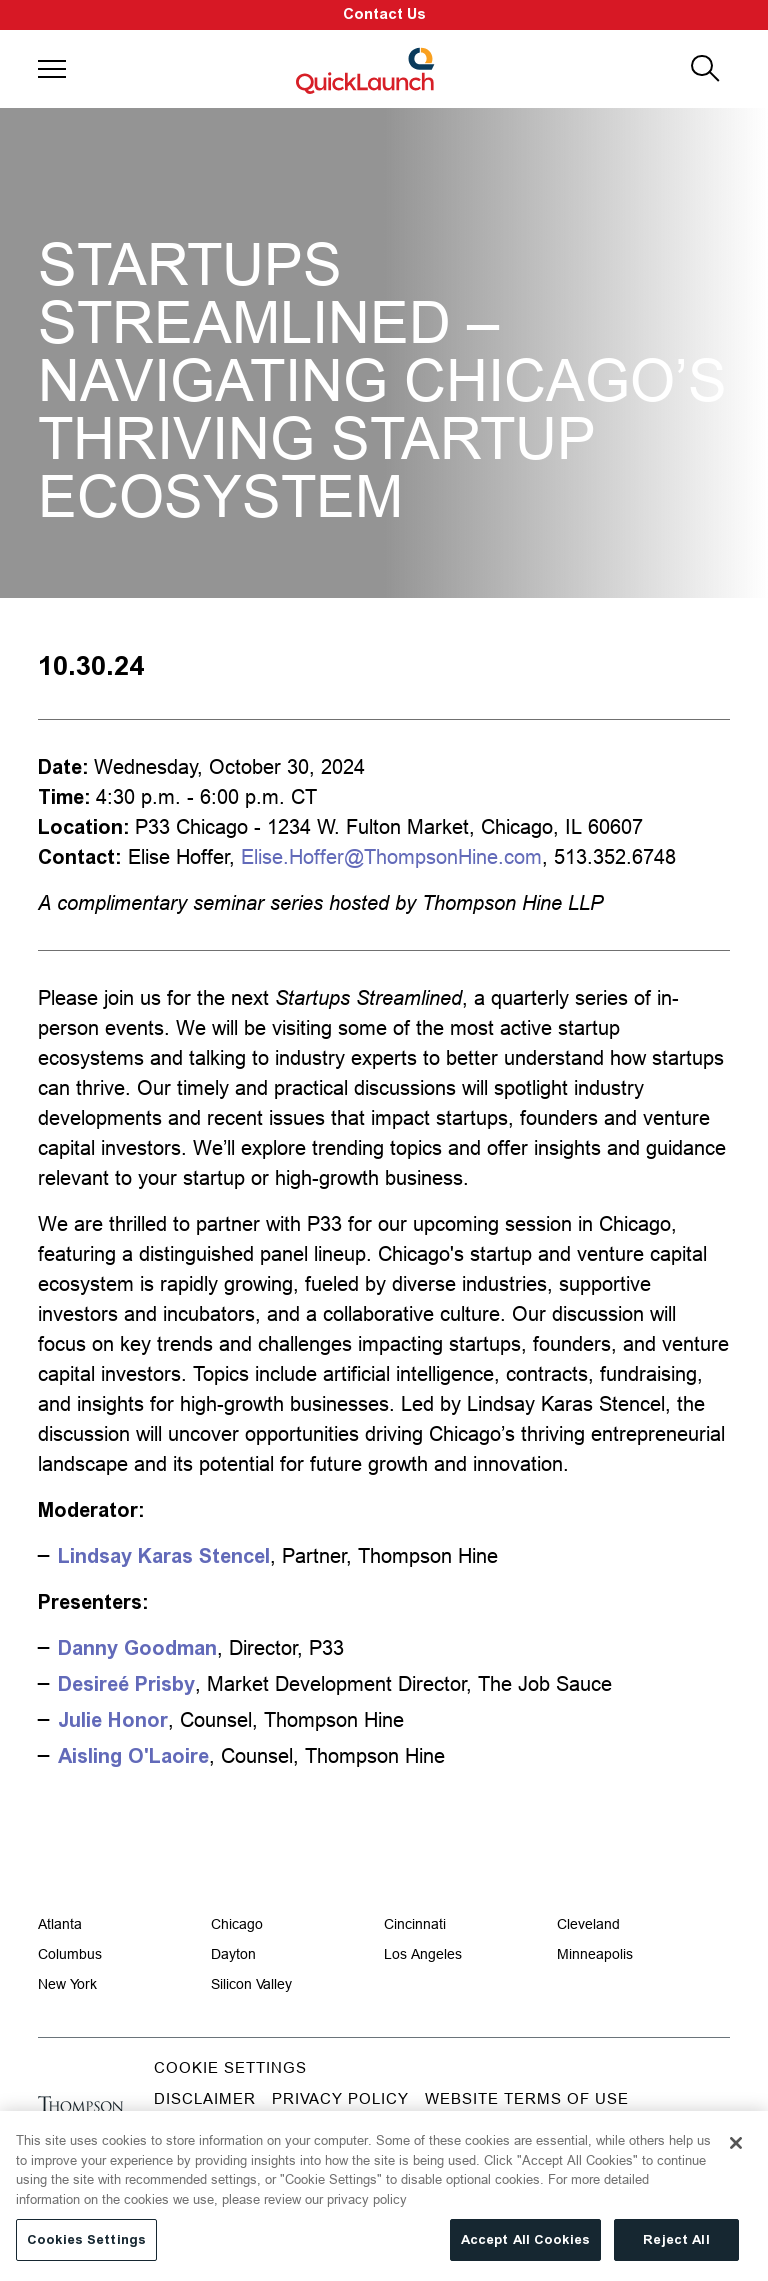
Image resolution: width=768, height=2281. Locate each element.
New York (67, 1984)
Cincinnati (415, 1924)
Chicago (237, 1924)
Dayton (233, 1954)
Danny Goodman (137, 1648)
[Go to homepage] (80, 2112)
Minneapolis (595, 1954)
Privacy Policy (340, 2098)
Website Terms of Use (527, 2098)
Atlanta (60, 1924)
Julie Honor (113, 1720)
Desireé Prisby (126, 1684)
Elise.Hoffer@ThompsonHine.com (391, 856)
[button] (52, 69)
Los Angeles (423, 1954)
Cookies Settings (86, 2249)
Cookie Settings (230, 2067)
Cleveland (588, 1924)
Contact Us (384, 14)
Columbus (70, 1954)
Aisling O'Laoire (133, 1756)
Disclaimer (205, 2098)
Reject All (676, 2249)
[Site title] (367, 69)
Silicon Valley (251, 1984)
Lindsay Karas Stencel (164, 1556)
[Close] (736, 2153)
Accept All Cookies (525, 2249)
